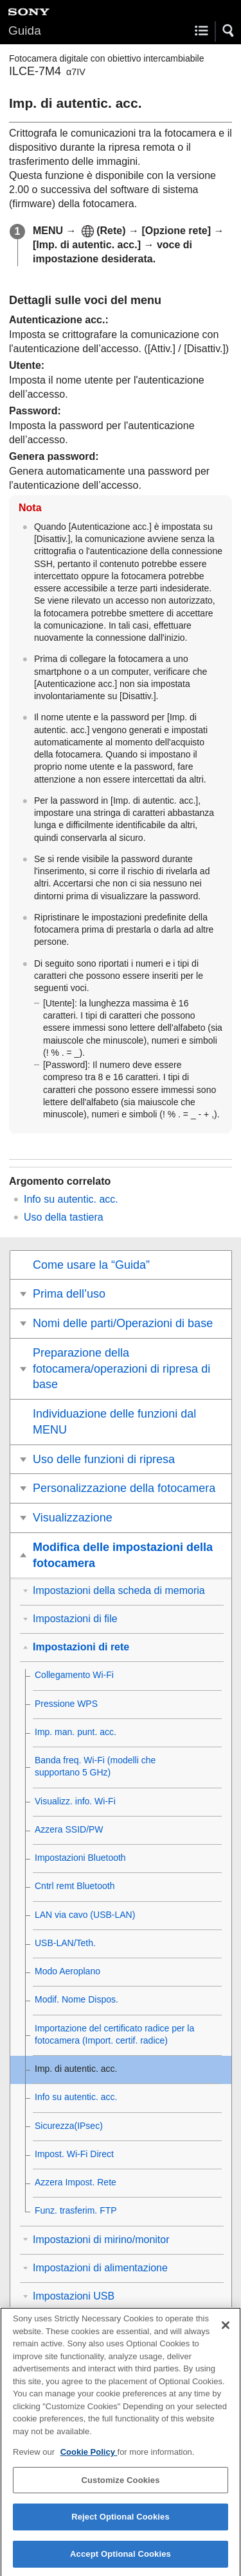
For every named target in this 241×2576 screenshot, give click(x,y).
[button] (229, 31)
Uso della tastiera (63, 1217)
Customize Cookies (120, 2489)
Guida (24, 30)
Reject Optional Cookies (120, 2526)
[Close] (225, 2334)
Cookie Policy (89, 2461)
